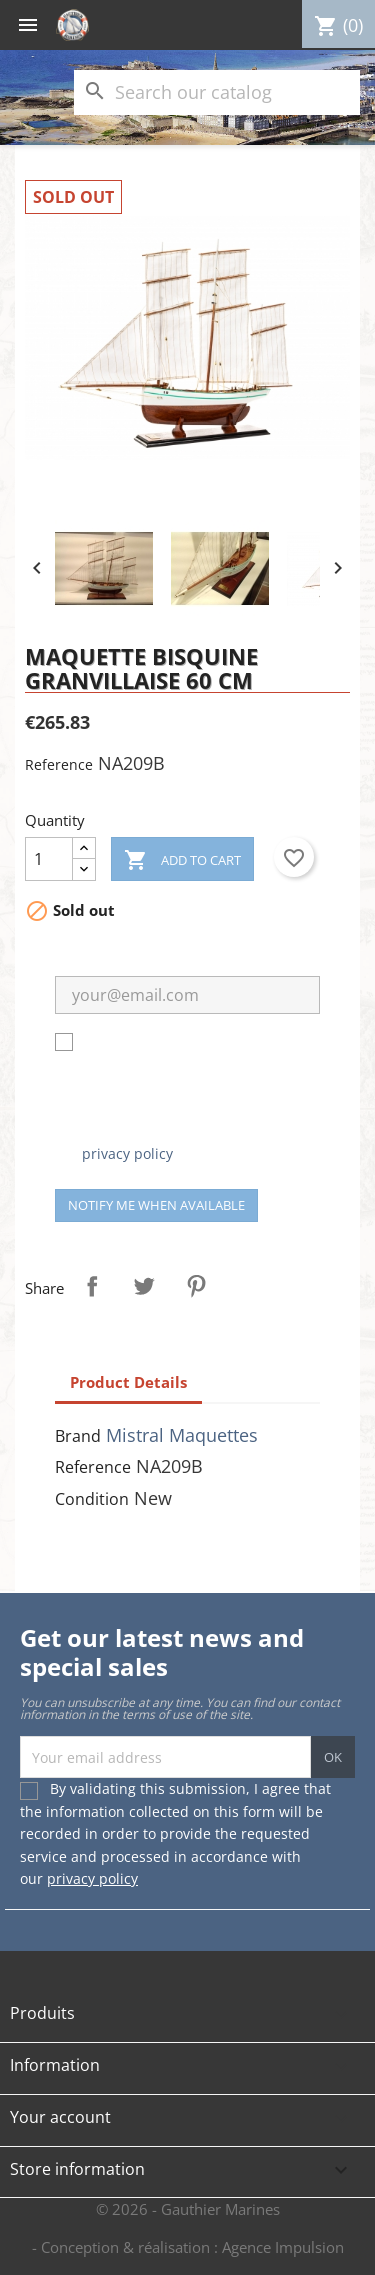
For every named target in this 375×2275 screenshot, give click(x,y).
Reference (59, 764)
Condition (92, 1499)
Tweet (144, 1286)
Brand (78, 1436)
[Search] (217, 92)
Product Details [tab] (128, 1382)
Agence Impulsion (283, 2247)
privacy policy (127, 1153)
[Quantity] (49, 859)
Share (92, 1286)
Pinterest (196, 1286)
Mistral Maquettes (182, 1435)
